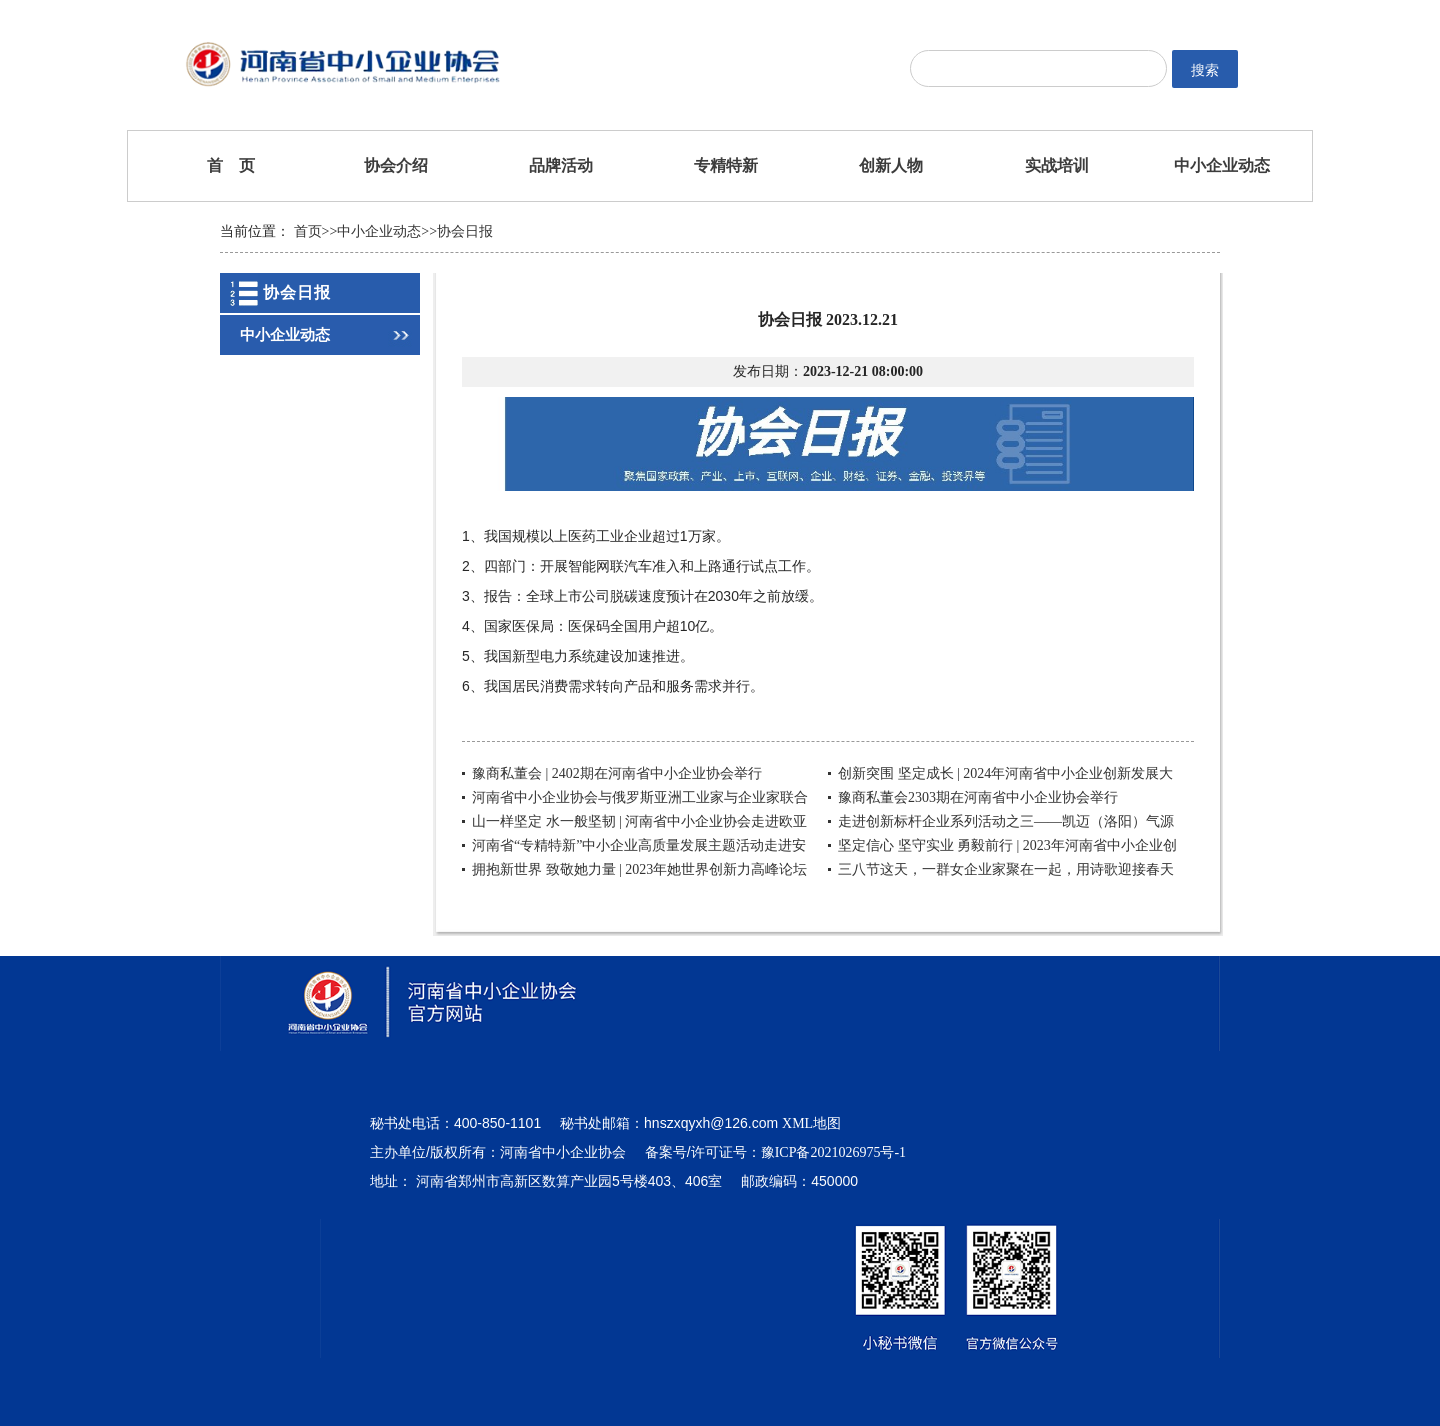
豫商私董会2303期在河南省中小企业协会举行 (978, 797)
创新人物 (891, 165)
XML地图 (811, 1123)
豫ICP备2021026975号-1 (833, 1152)
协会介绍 (396, 165)
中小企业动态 (1222, 165)
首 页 (231, 165)
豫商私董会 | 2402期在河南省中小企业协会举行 (617, 773)
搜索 (1205, 70)
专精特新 (726, 165)
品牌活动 (561, 165)
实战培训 (1057, 165)
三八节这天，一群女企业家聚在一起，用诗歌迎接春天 (1006, 869)
